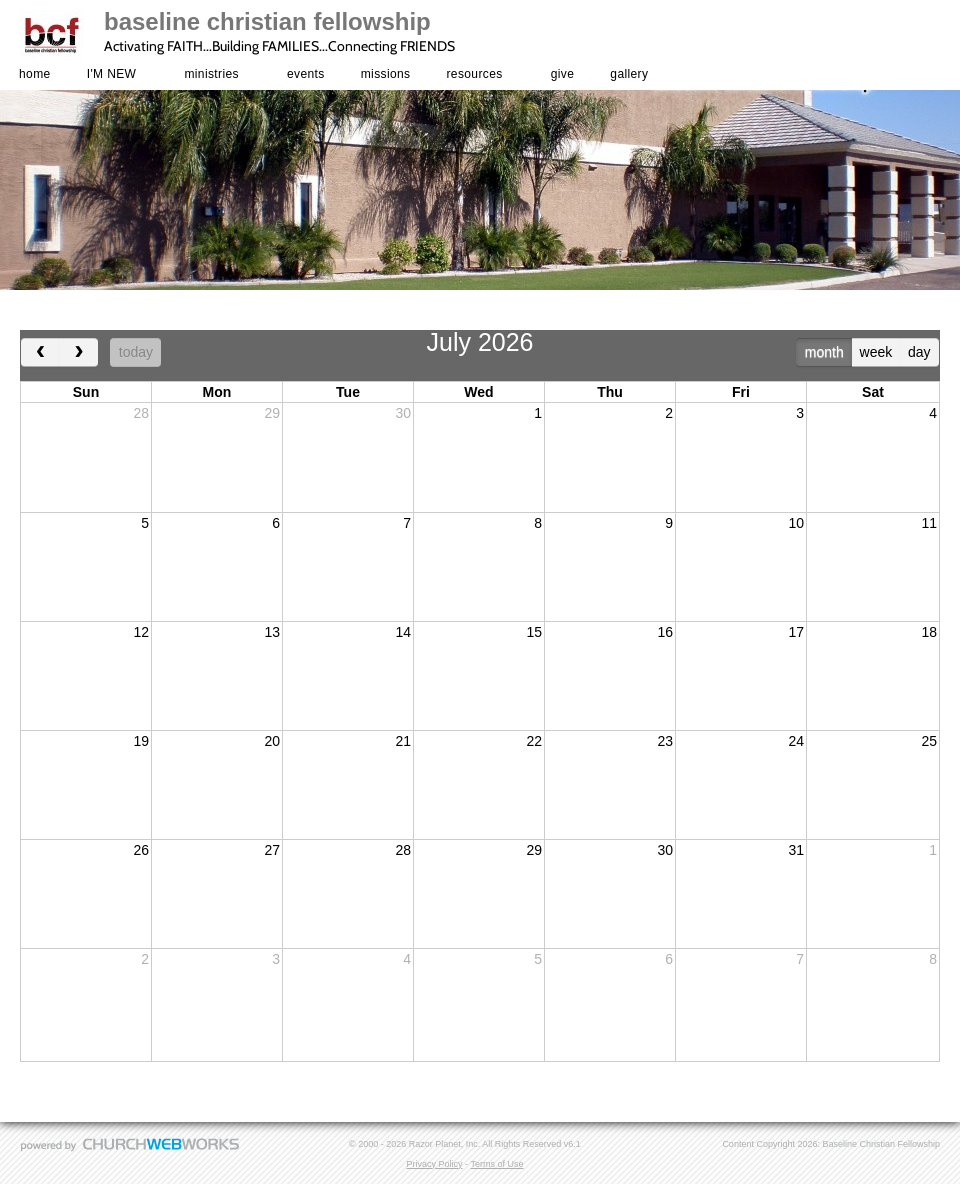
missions (386, 74)
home (35, 74)
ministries (211, 74)
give (563, 74)
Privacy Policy (435, 1164)
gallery (629, 74)
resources (475, 74)
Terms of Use (496, 1164)
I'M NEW (112, 74)
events (306, 74)
